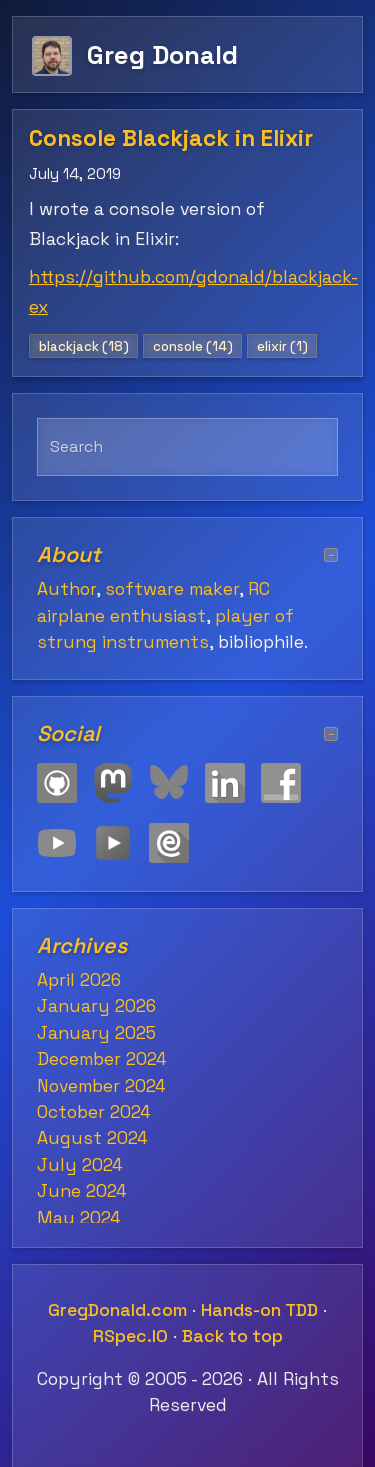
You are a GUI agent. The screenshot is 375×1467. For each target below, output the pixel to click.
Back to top (232, 1336)
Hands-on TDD (259, 1310)
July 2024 (80, 1165)
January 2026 (96, 1006)
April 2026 (79, 980)
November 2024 (101, 1086)
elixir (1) (282, 346)
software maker (172, 589)
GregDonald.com (117, 1310)
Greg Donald (162, 54)
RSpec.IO (130, 1336)
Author (66, 589)
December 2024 (102, 1059)
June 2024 (82, 1191)
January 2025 (96, 1033)
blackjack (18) (84, 346)
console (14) (193, 346)
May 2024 (79, 1218)
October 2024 (94, 1112)
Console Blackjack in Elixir (171, 138)
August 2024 (92, 1138)
